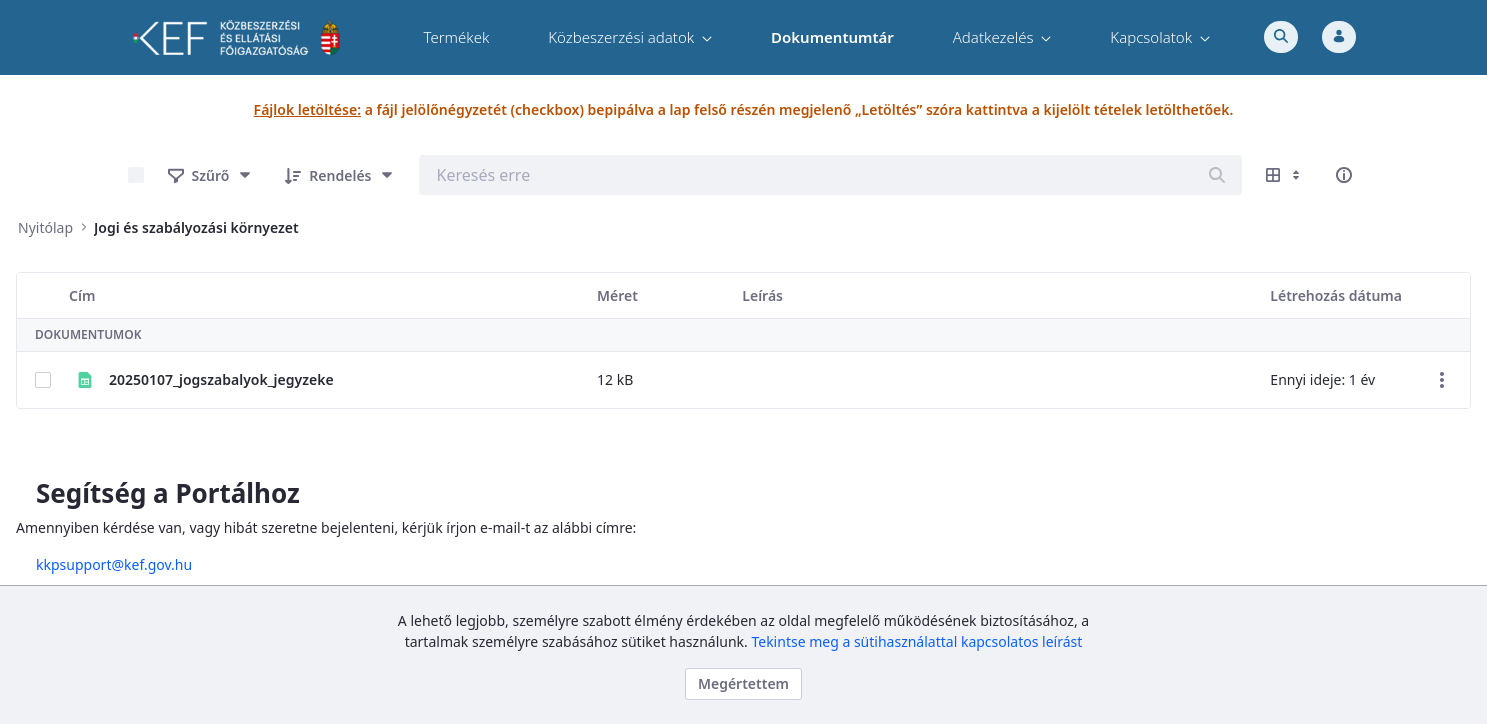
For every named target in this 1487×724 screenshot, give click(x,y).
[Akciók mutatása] (1442, 380)
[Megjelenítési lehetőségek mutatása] (1285, 175)
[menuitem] (456, 37)
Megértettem (743, 683)
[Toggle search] (1281, 37)
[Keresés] (1217, 175)
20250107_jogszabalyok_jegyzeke (221, 379)
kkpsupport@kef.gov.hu (142, 564)
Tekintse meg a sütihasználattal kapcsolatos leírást (916, 641)
